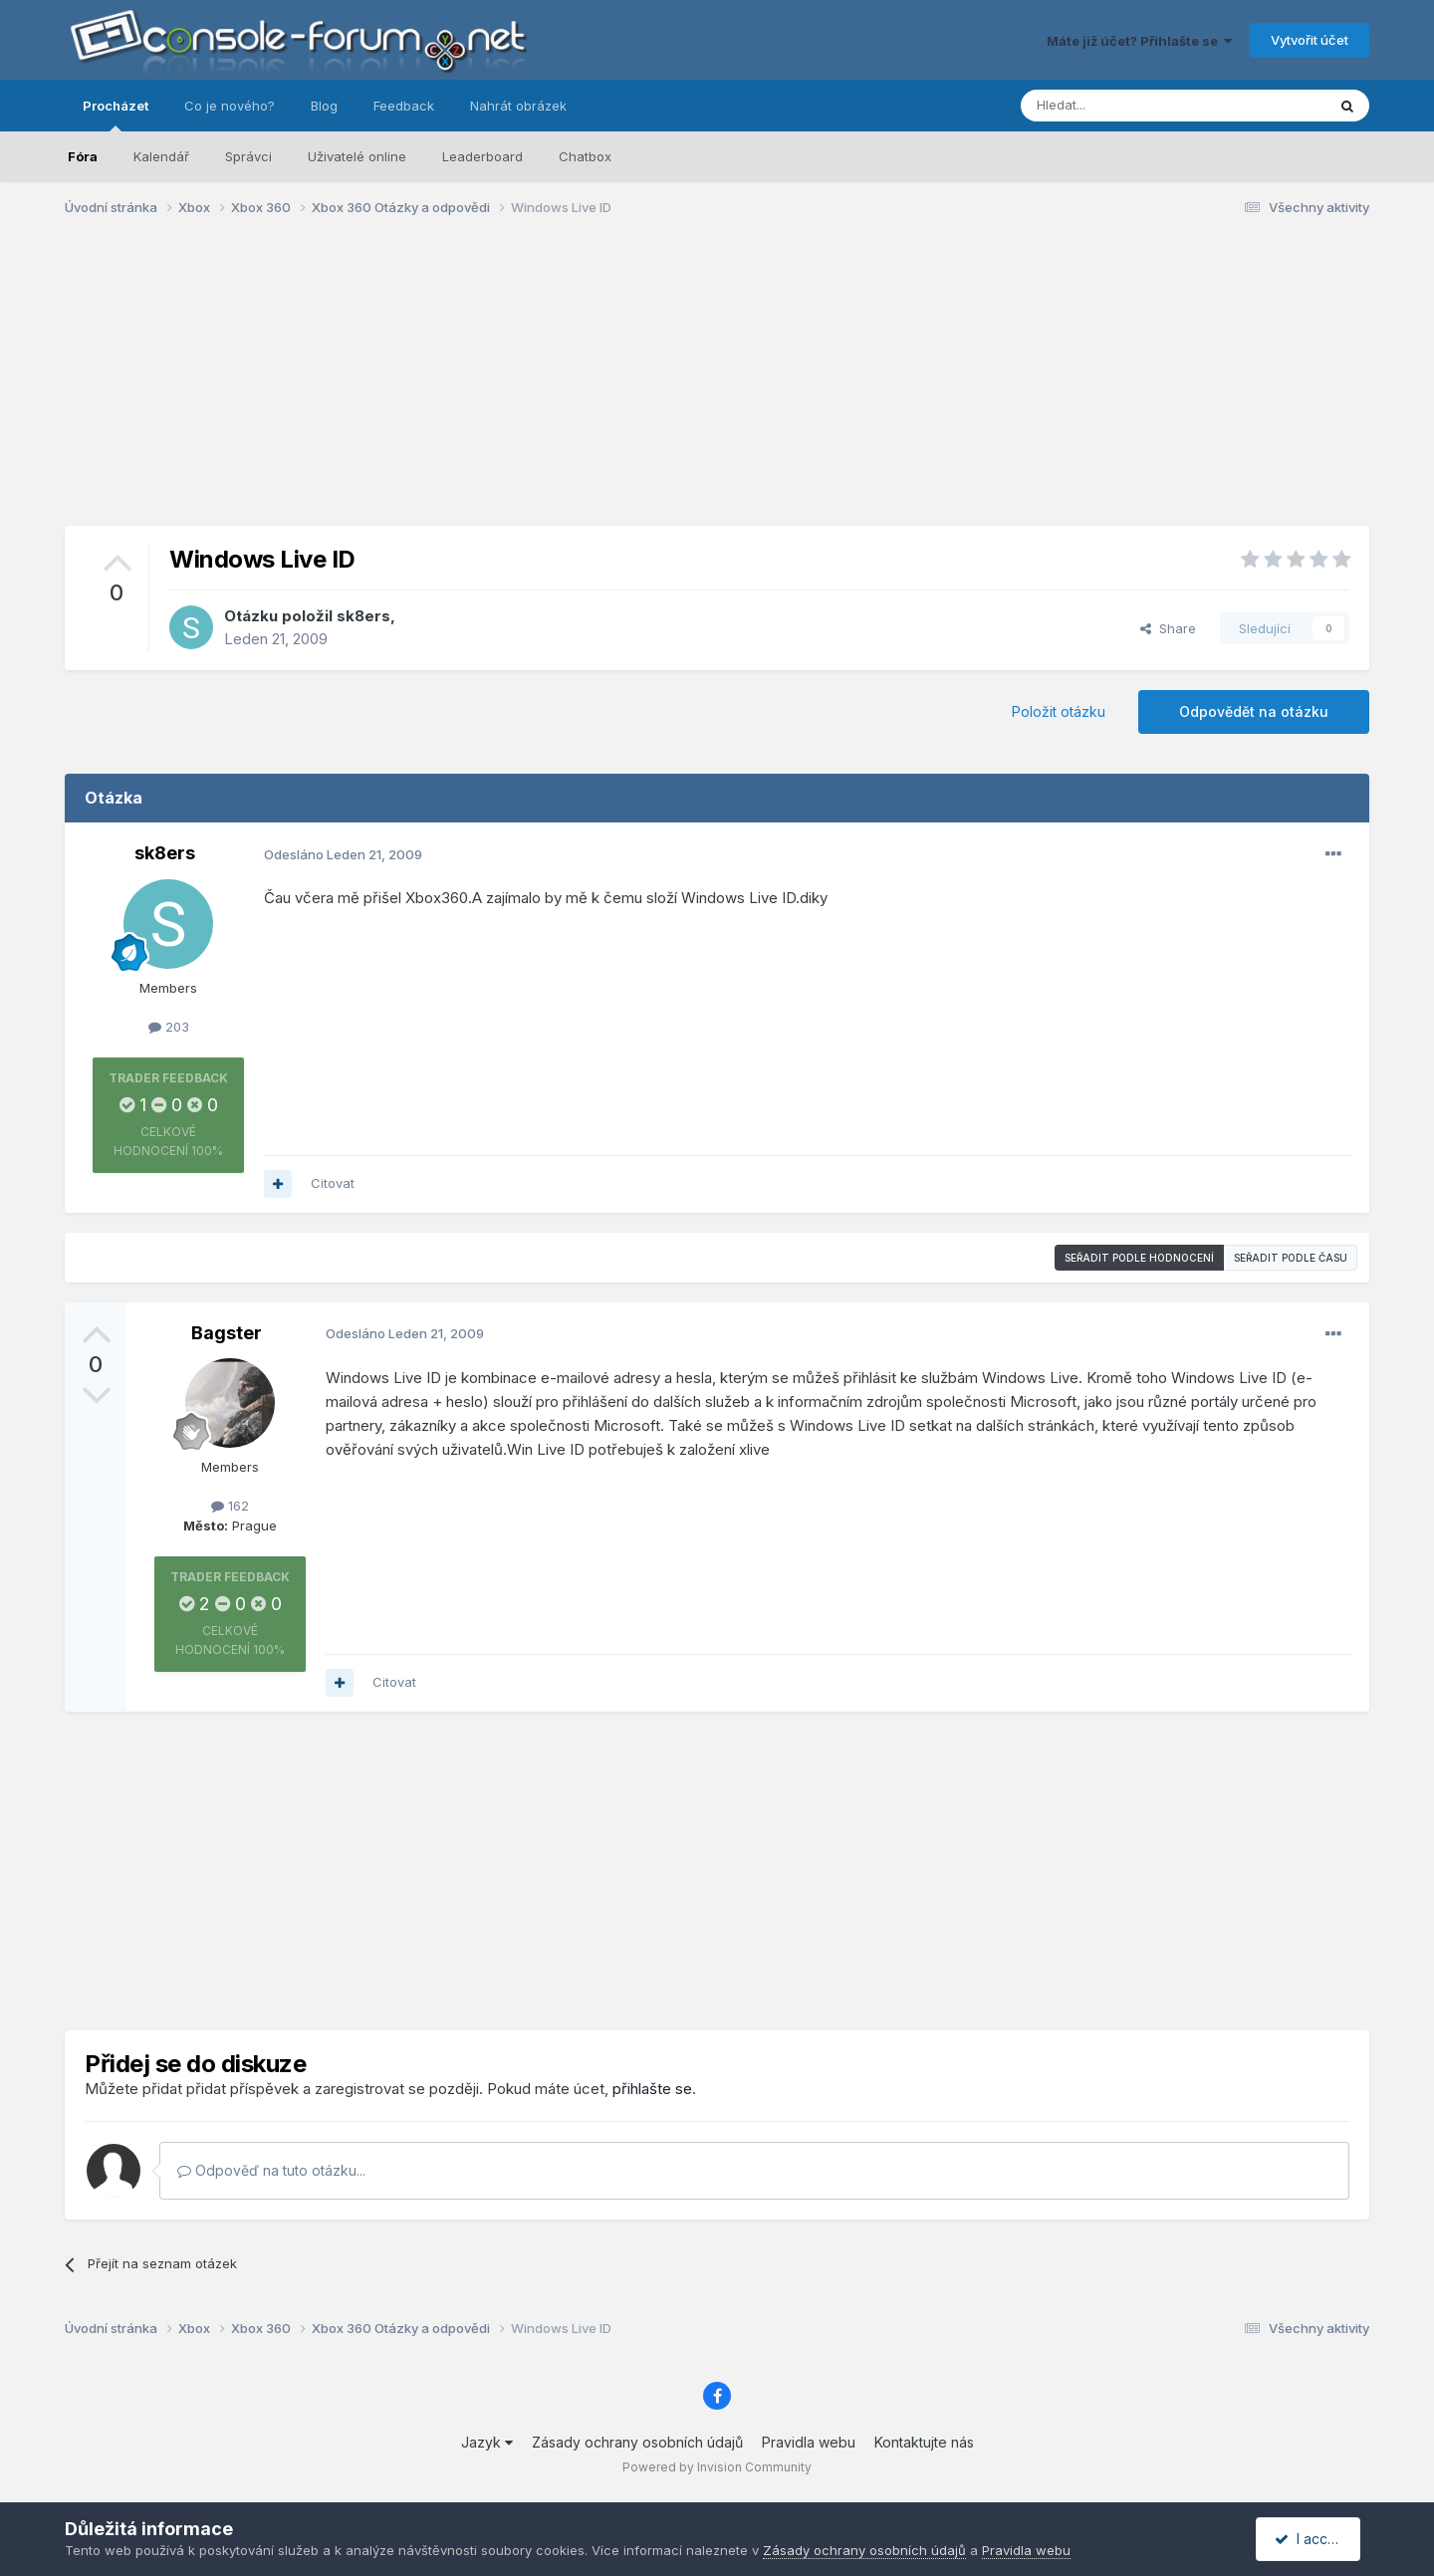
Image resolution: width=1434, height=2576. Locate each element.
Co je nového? (229, 106)
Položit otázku (1058, 711)
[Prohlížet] (1123, 105)
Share (1168, 628)
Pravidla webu (808, 2442)
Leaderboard (482, 156)
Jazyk (487, 2442)
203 (168, 1027)
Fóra (83, 156)
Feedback (403, 106)
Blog (324, 106)
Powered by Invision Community (717, 2466)
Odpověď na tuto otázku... (271, 2170)
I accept (1311, 2538)
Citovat (333, 1183)
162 (230, 1506)
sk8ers (363, 615)
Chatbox (585, 156)
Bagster (226, 1332)
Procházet (115, 114)
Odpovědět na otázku (1253, 711)
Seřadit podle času (1290, 1258)
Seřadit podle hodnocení (1139, 1258)
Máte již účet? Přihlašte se (1139, 41)
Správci (248, 156)
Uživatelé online (357, 156)
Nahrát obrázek (518, 106)
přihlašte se (652, 2088)
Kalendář (161, 156)
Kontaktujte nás (924, 2442)
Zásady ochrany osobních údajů (637, 2442)
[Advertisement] (717, 386)
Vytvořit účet (1309, 40)
